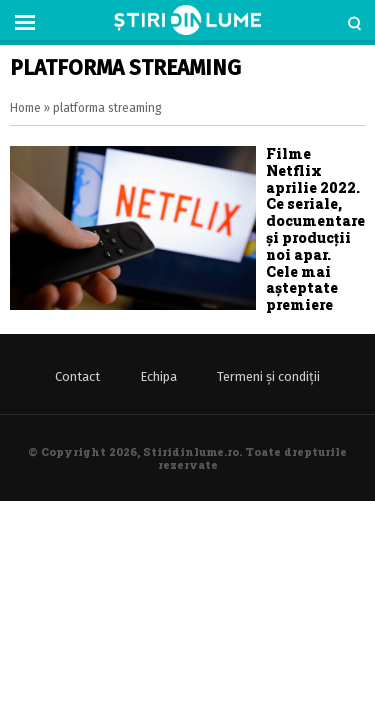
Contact (77, 376)
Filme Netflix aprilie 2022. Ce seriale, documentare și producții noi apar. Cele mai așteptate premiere (315, 229)
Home (25, 108)
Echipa (158, 376)
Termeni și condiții (268, 376)
